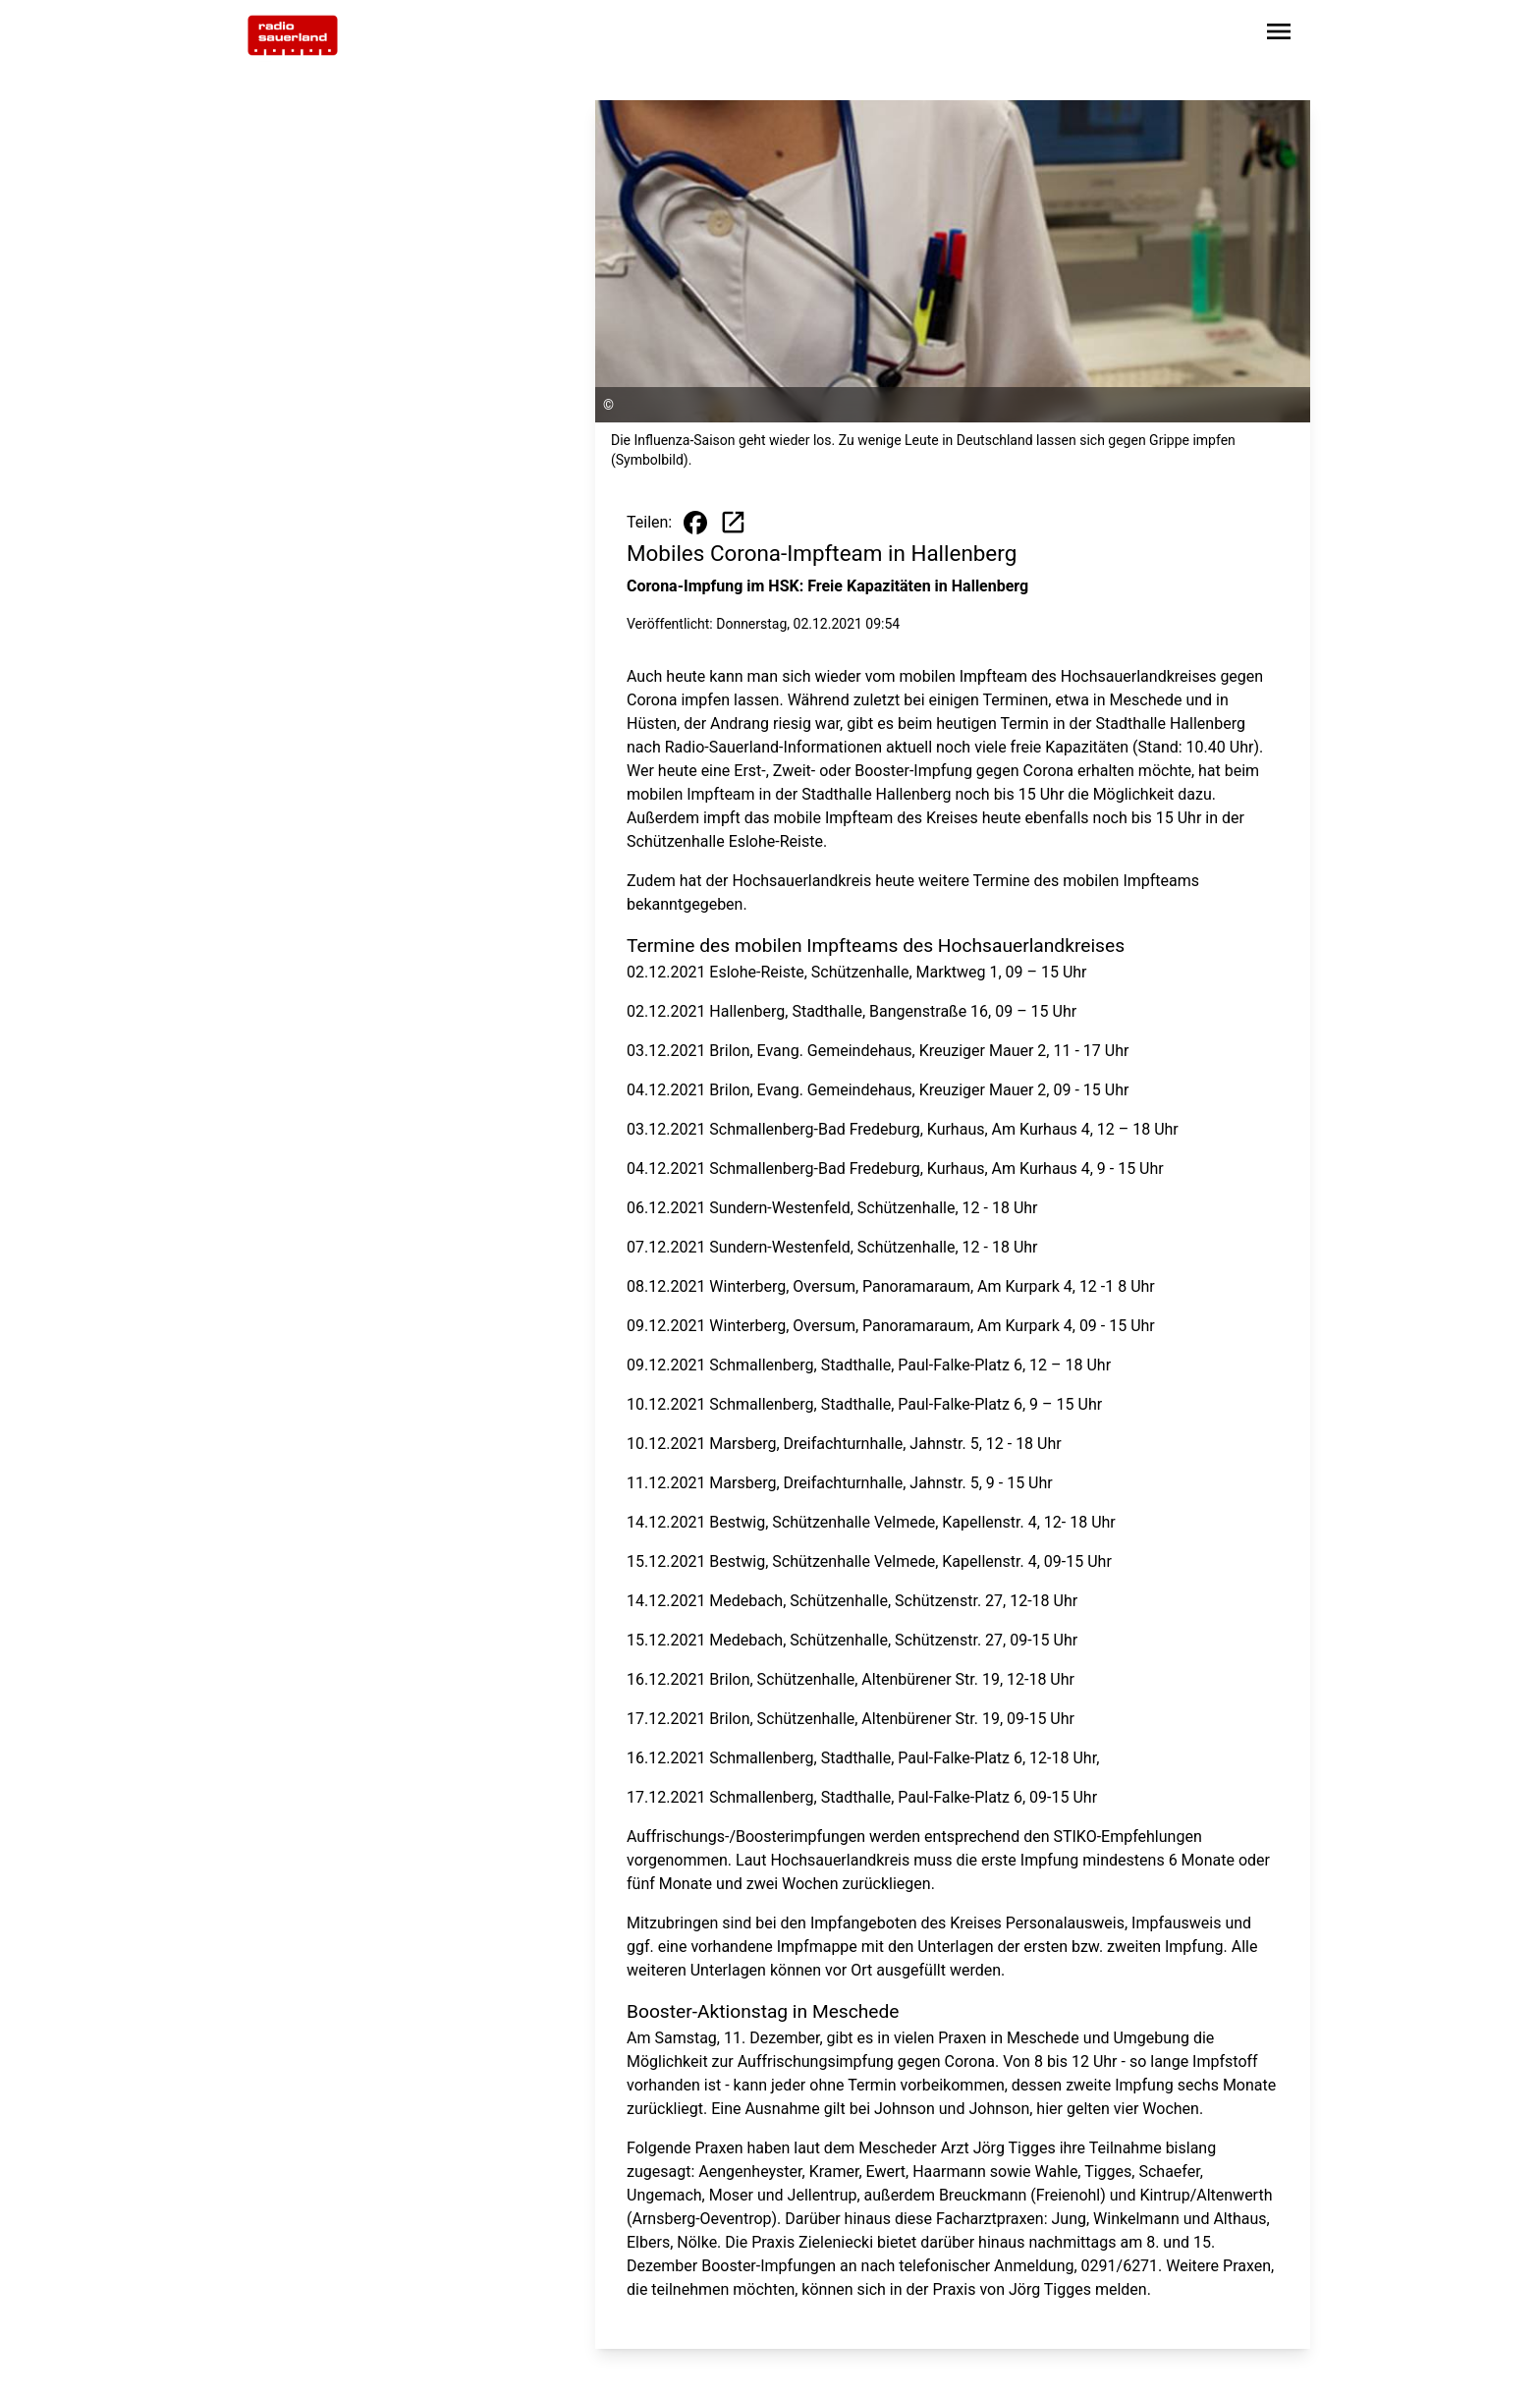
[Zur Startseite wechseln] (293, 35)
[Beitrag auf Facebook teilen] (695, 522)
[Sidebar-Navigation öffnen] (1278, 35)
